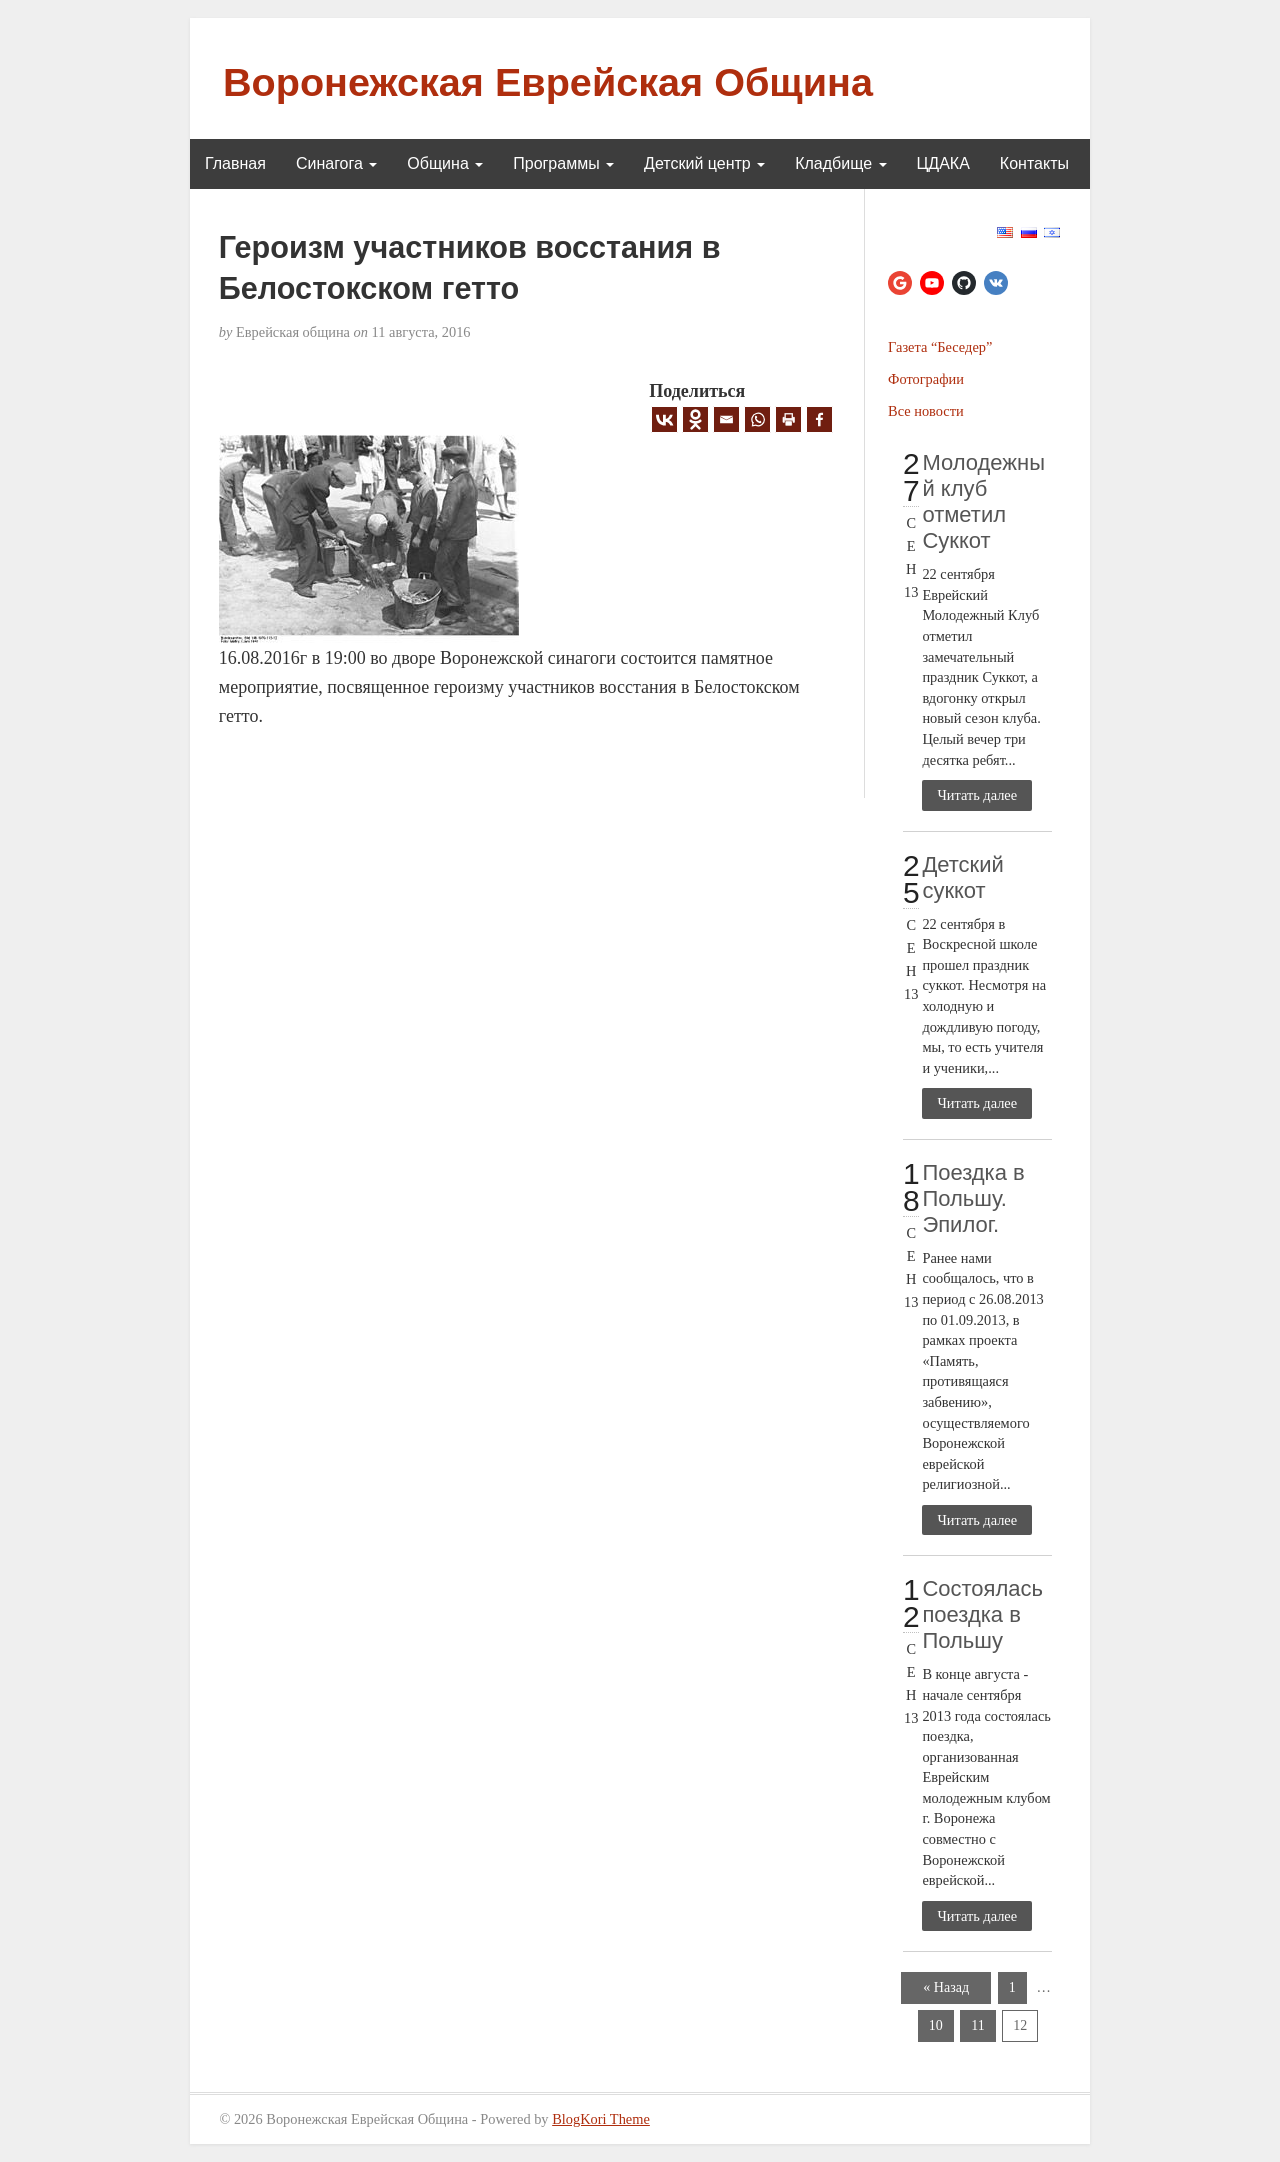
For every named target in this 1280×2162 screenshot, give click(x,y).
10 (936, 2025)
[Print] (788, 419)
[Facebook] (819, 419)
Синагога (336, 163)
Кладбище (840, 163)
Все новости (926, 411)
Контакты (1034, 163)
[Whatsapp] (757, 419)
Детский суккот (962, 877)
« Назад (946, 1987)
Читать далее (977, 795)
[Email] (726, 419)
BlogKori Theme (601, 2119)
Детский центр (704, 163)
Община (445, 163)
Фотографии (926, 379)
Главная (235, 163)
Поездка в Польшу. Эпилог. (973, 1198)
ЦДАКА (943, 163)
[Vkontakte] (664, 419)
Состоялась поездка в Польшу (982, 1614)
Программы (563, 163)
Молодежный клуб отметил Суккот (983, 501)
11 (977, 2025)
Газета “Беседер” (940, 347)
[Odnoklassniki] (695, 419)
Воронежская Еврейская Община (548, 82)
